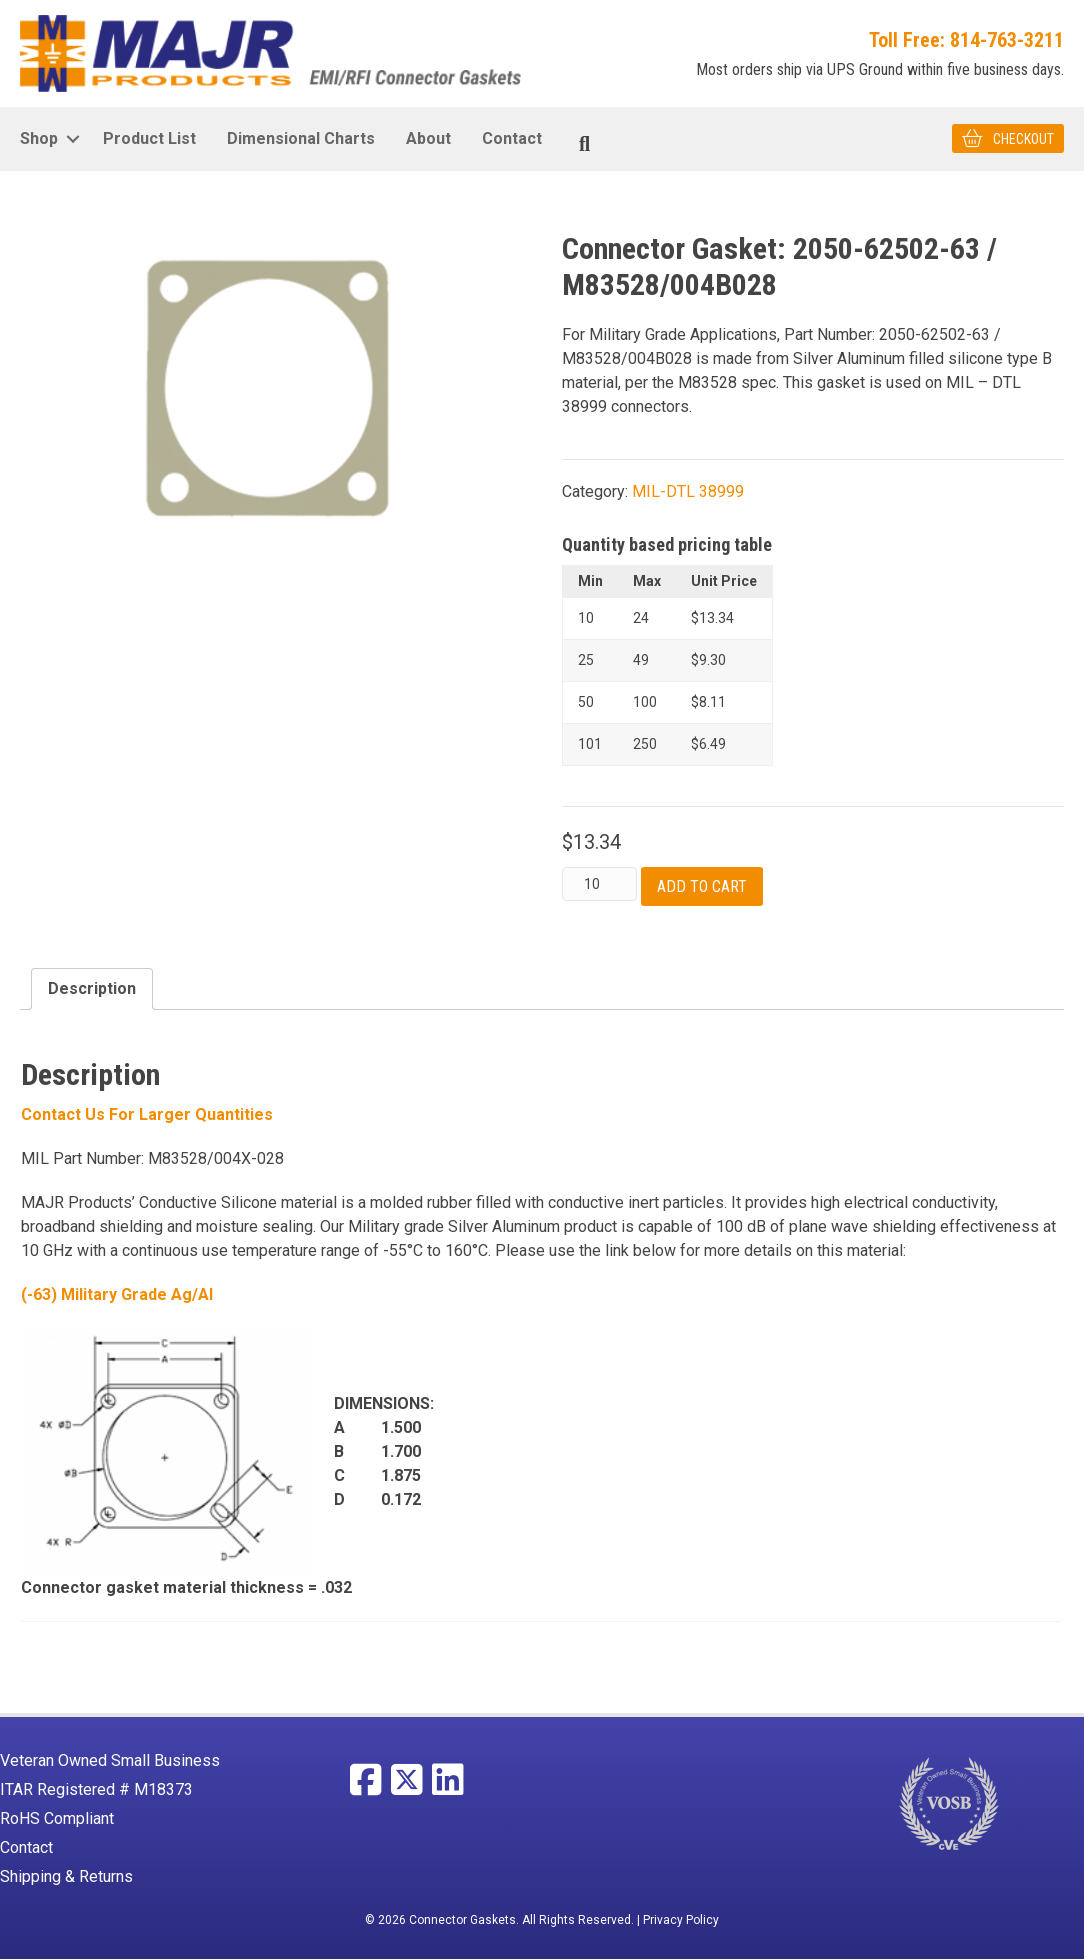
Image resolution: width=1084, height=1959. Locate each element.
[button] (72, 139)
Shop (39, 138)
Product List (149, 138)
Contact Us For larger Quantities (147, 1114)
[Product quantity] (599, 884)
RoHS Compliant (57, 1818)
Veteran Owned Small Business (110, 1760)
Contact (512, 138)
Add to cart (702, 886)
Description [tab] (92, 988)
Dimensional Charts (301, 138)
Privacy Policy (681, 1920)
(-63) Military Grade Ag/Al (117, 1294)
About (428, 138)
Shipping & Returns (66, 1876)
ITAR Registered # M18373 (96, 1789)
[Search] (584, 144)
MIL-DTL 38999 (688, 491)
